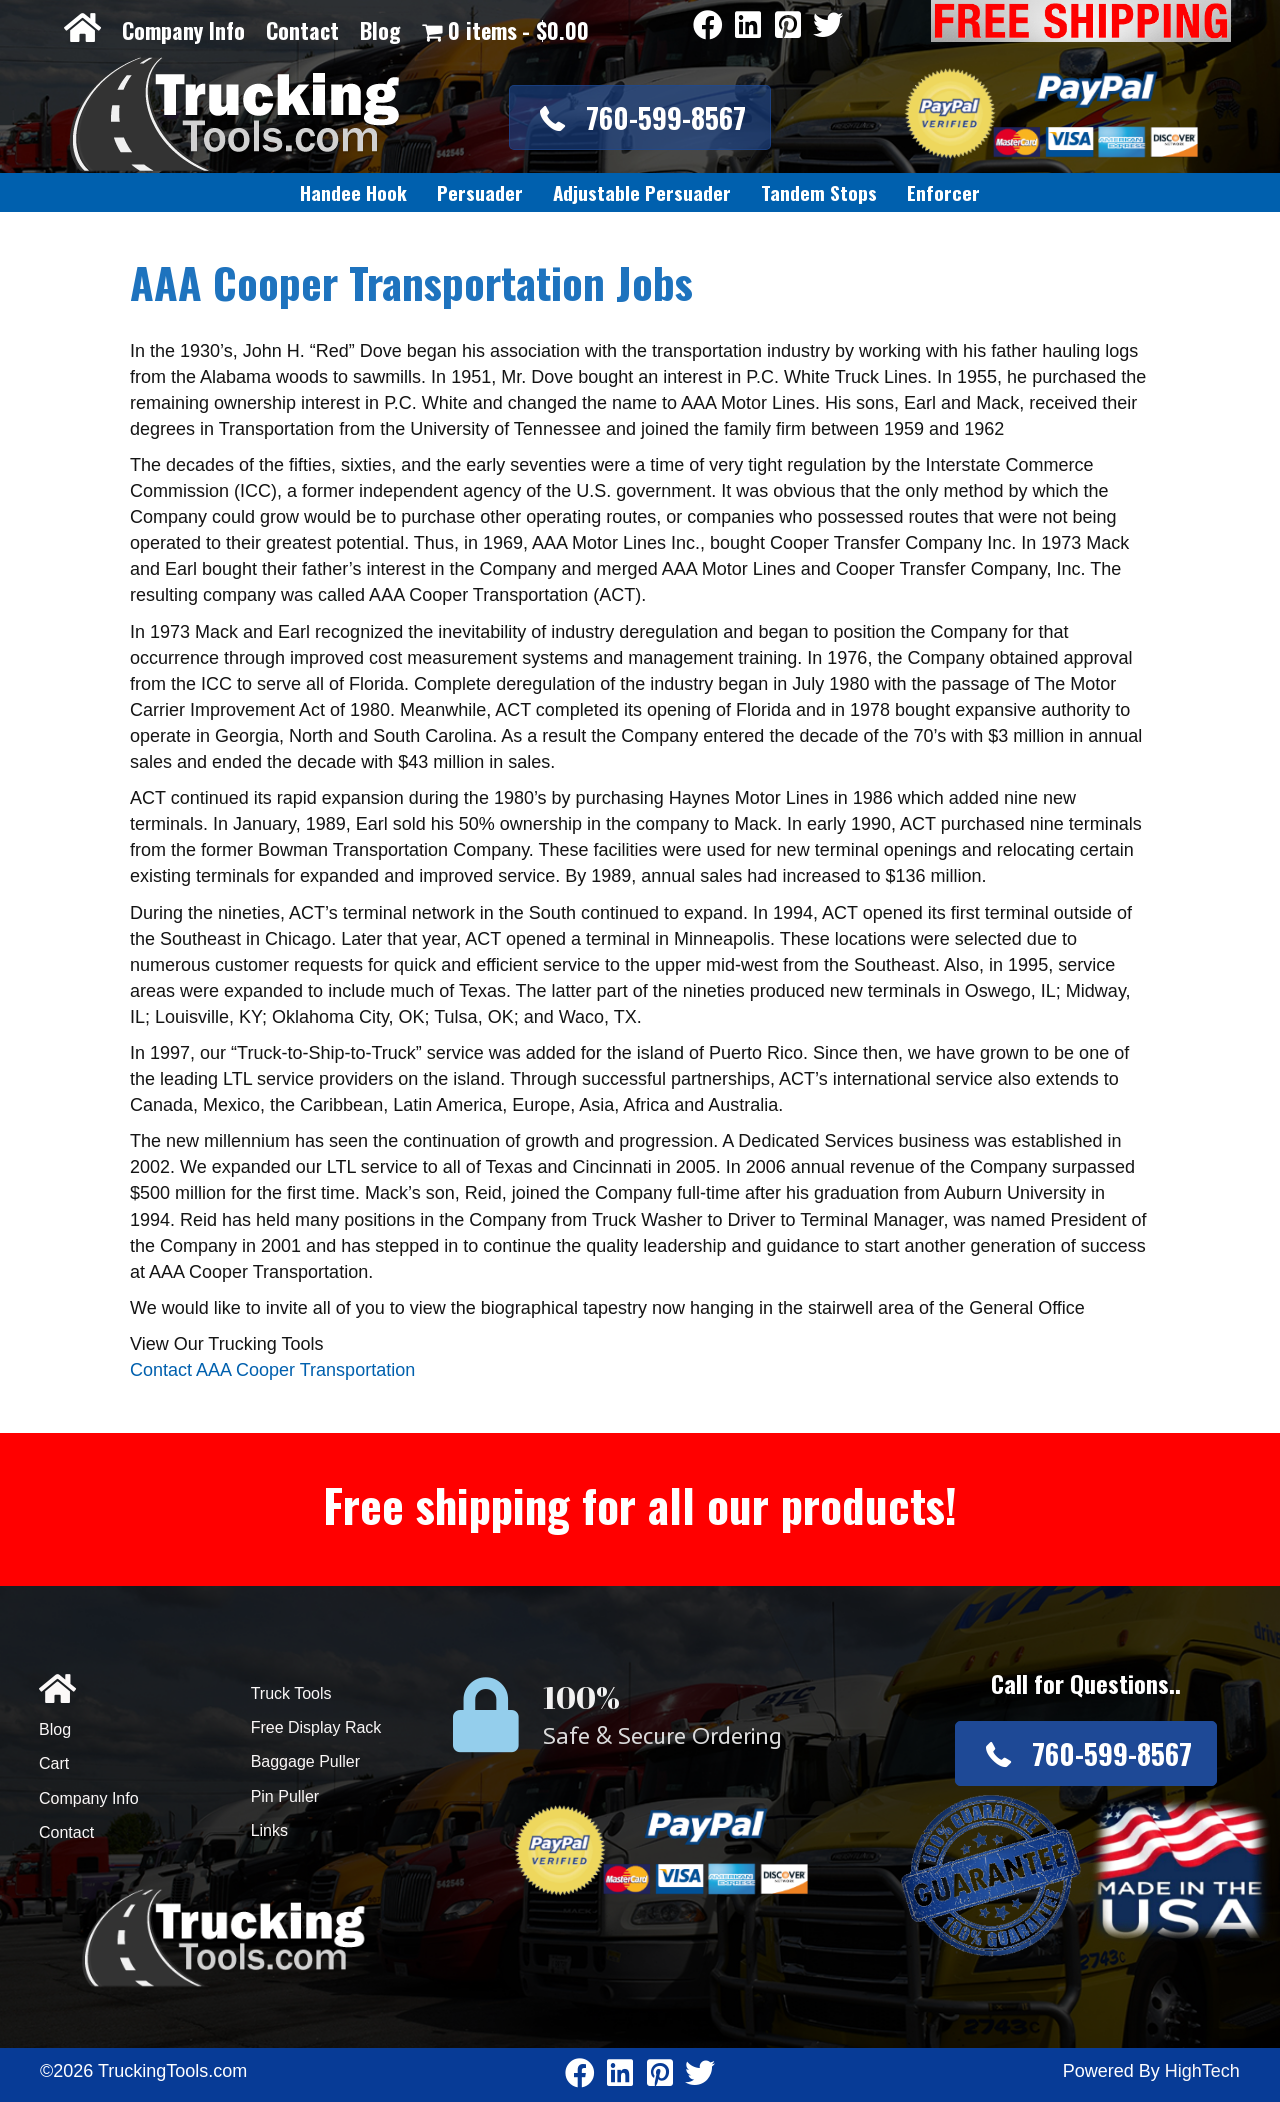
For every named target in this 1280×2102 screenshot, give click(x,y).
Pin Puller (285, 1796)
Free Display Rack (316, 1727)
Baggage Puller (305, 1761)
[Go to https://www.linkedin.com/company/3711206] (748, 26)
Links (269, 1830)
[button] (639, 117)
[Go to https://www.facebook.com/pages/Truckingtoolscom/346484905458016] (708, 26)
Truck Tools (291, 1693)
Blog (380, 30)
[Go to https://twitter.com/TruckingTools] (828, 26)
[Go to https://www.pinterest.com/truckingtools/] (788, 26)
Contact (302, 30)
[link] (353, 193)
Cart (54, 1763)
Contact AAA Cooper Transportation (272, 1370)
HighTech (1202, 2071)
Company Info (183, 30)
